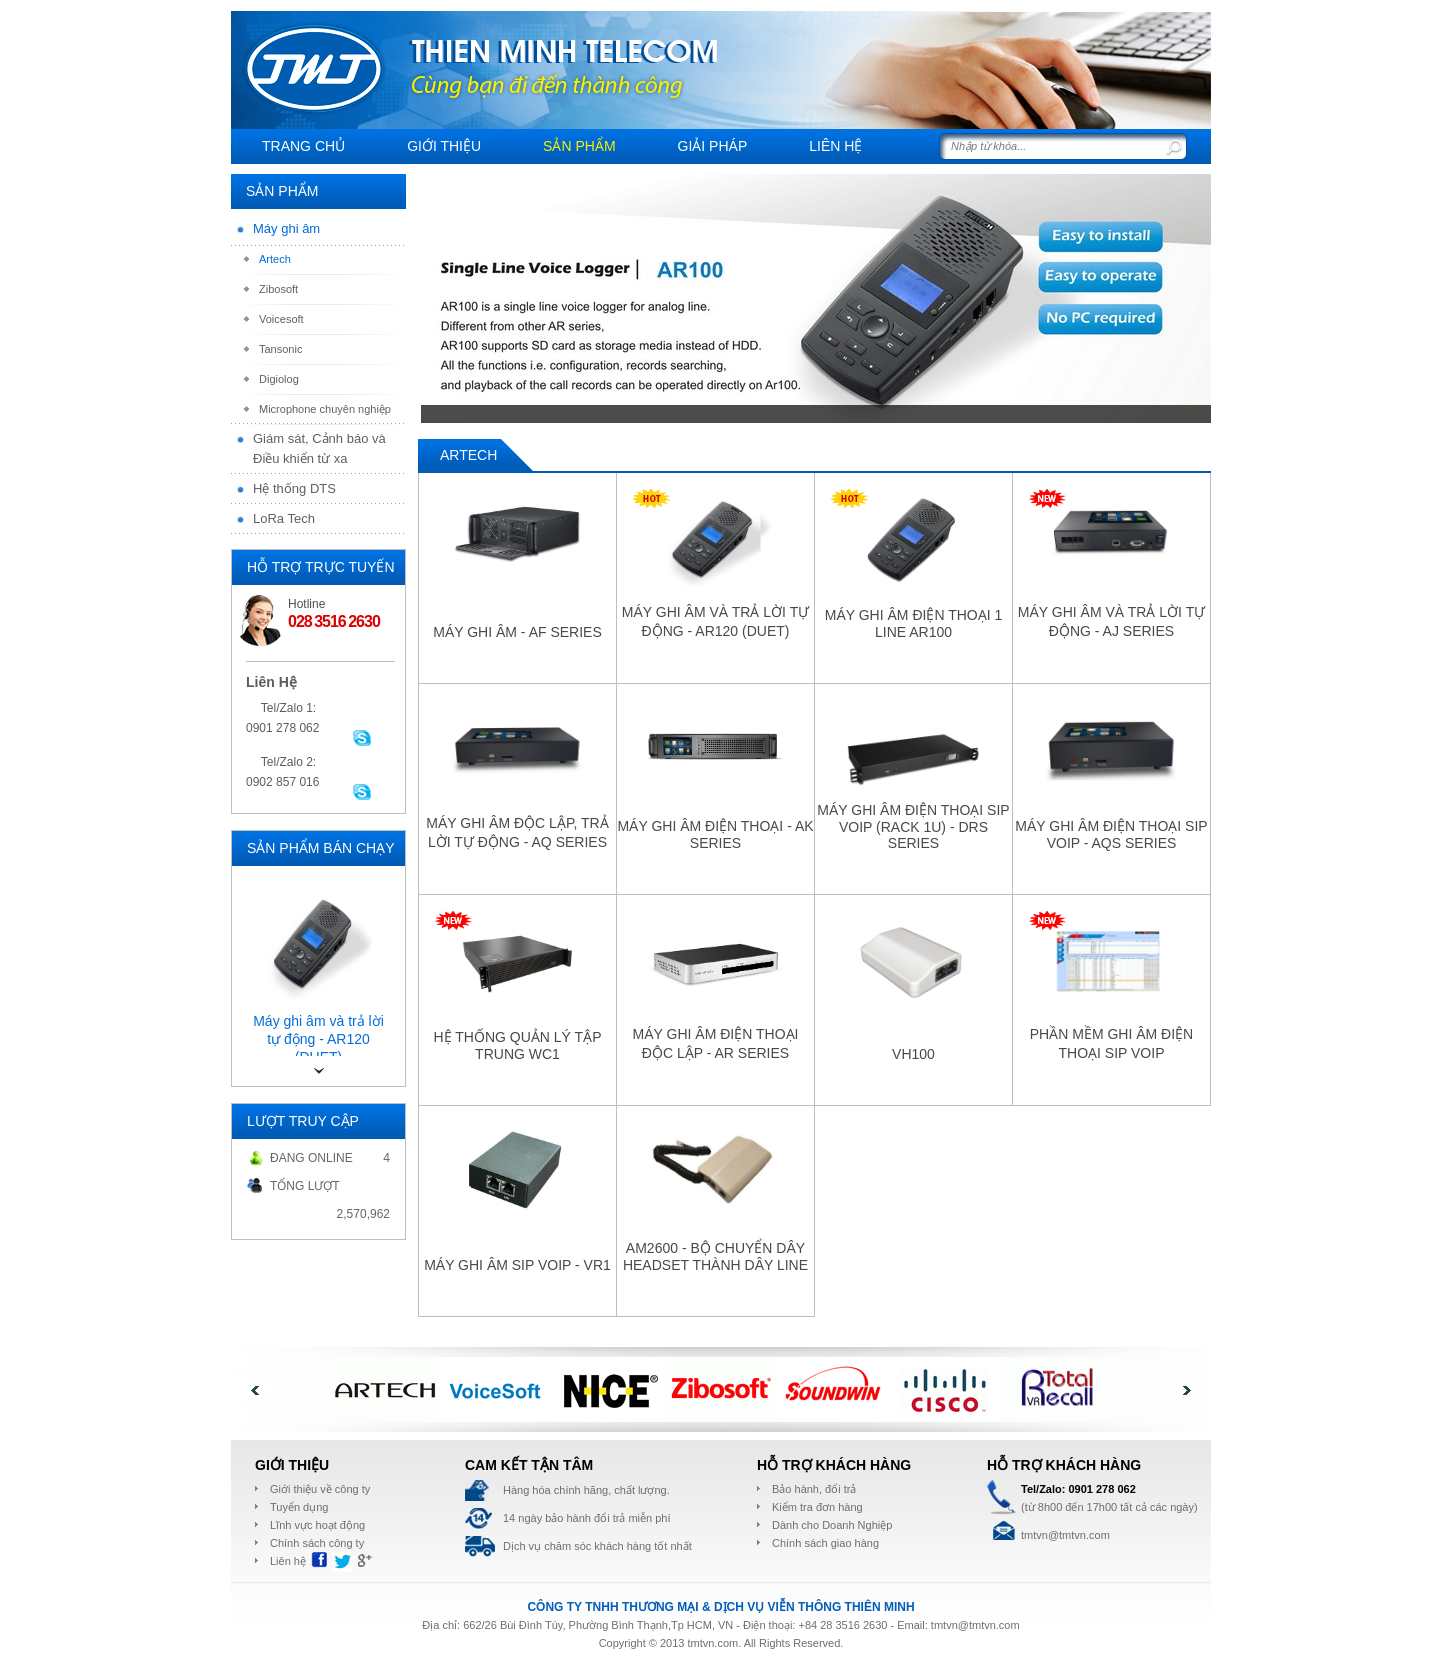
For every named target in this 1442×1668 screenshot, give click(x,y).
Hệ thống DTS (294, 488)
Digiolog (279, 379)
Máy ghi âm (286, 228)
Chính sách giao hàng (825, 1543)
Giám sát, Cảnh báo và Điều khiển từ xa (319, 448)
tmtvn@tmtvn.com (975, 1625)
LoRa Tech (284, 518)
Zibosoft (278, 289)
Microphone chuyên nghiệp (325, 409)
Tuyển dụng (299, 1507)
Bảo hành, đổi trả (814, 1489)
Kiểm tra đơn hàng (817, 1507)
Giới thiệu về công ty (320, 1489)
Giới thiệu (444, 146)
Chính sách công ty (317, 1543)
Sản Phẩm (579, 146)
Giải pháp (713, 146)
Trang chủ (303, 146)
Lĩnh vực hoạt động (317, 1525)
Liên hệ (835, 146)
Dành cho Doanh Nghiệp (832, 1525)
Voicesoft (281, 319)
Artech (275, 259)
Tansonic (280, 349)
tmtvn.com (712, 1643)
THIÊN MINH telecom (314, 68)
